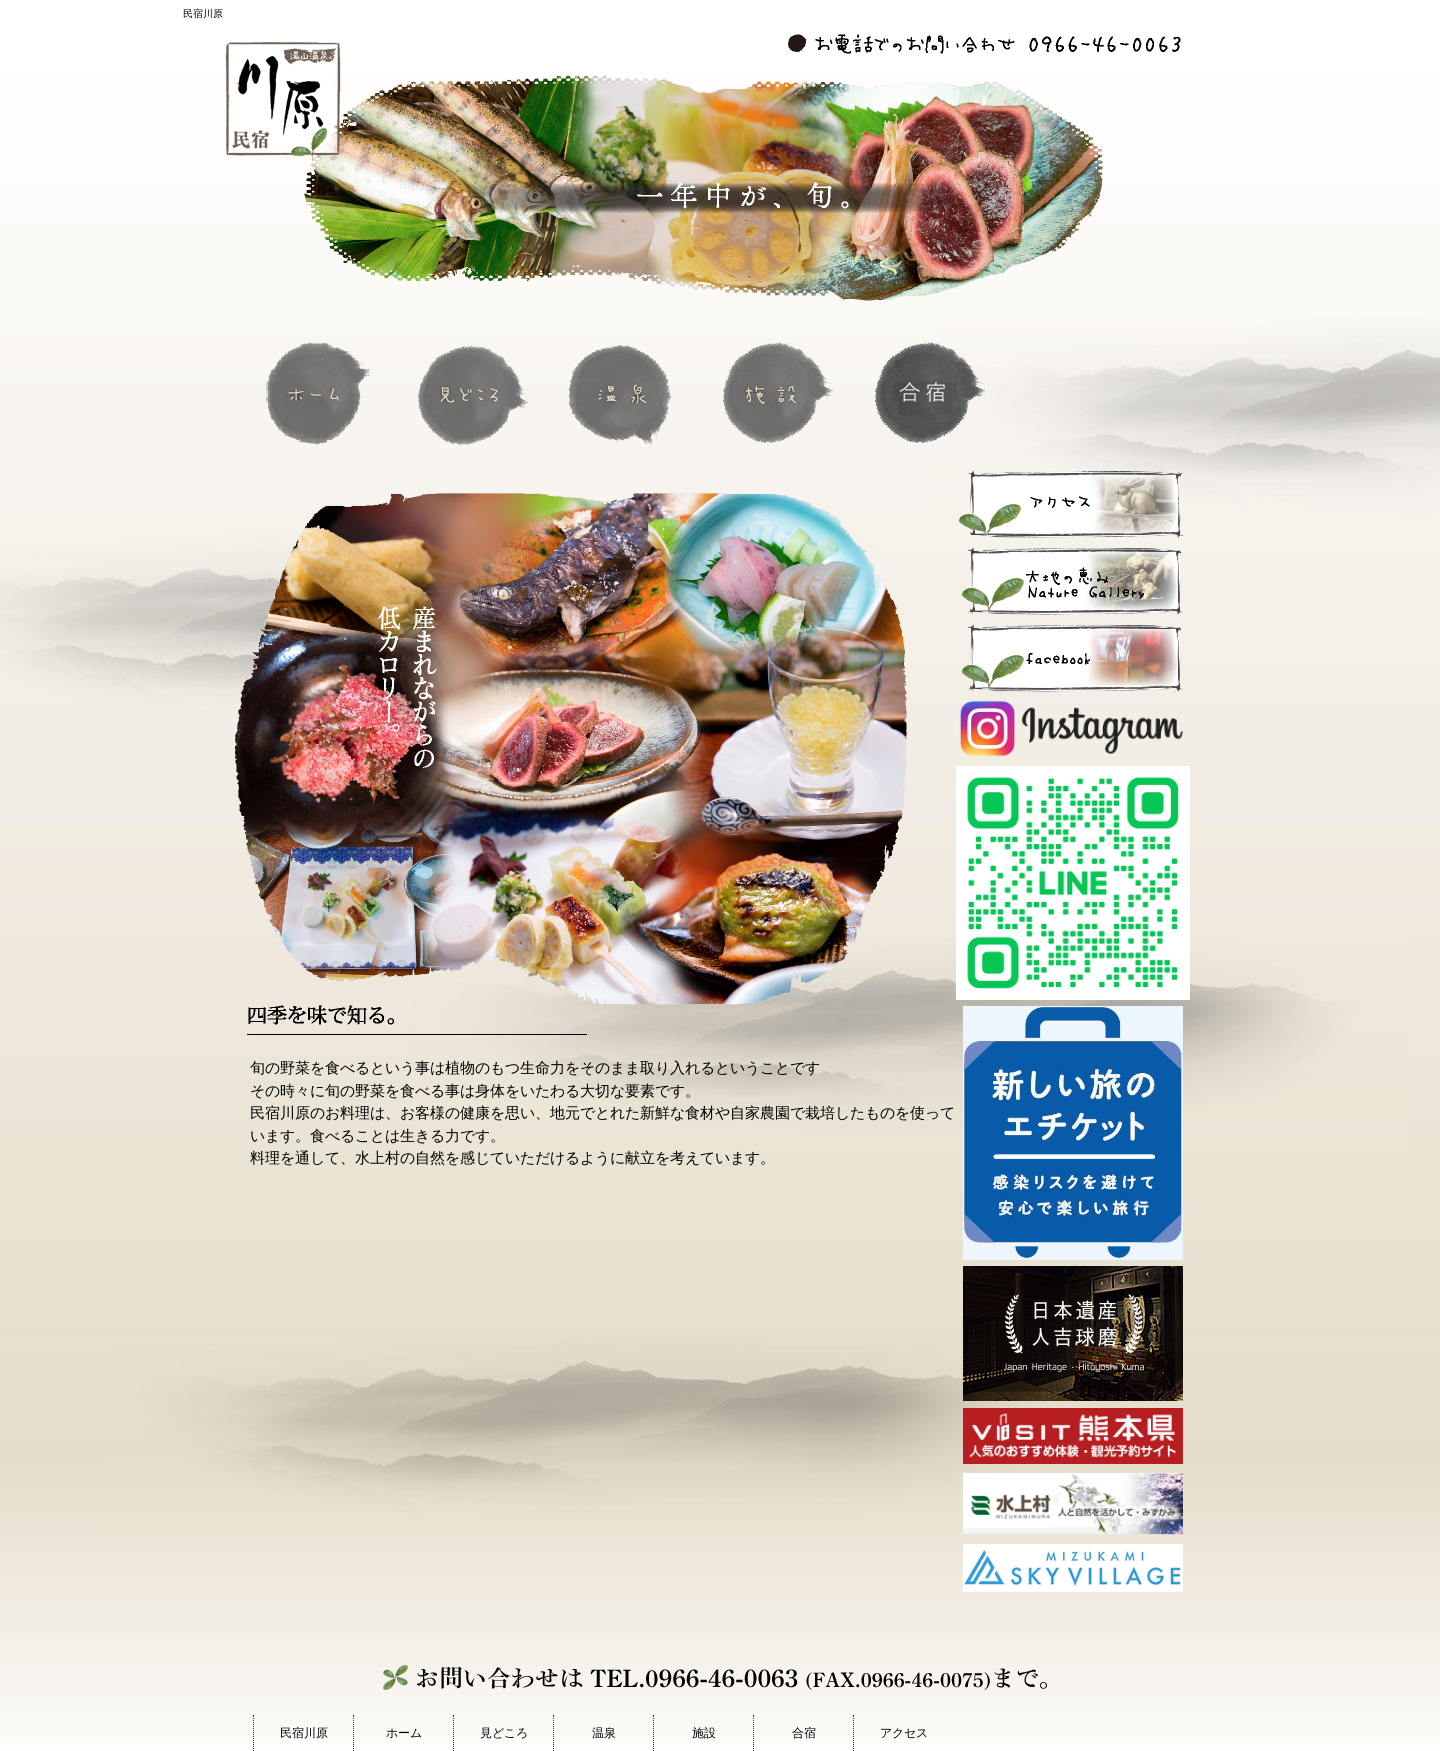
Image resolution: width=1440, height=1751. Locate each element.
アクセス (904, 1733)
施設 (777, 392)
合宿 (929, 392)
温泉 (625, 392)
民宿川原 (304, 1733)
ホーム (321, 392)
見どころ (473, 392)
